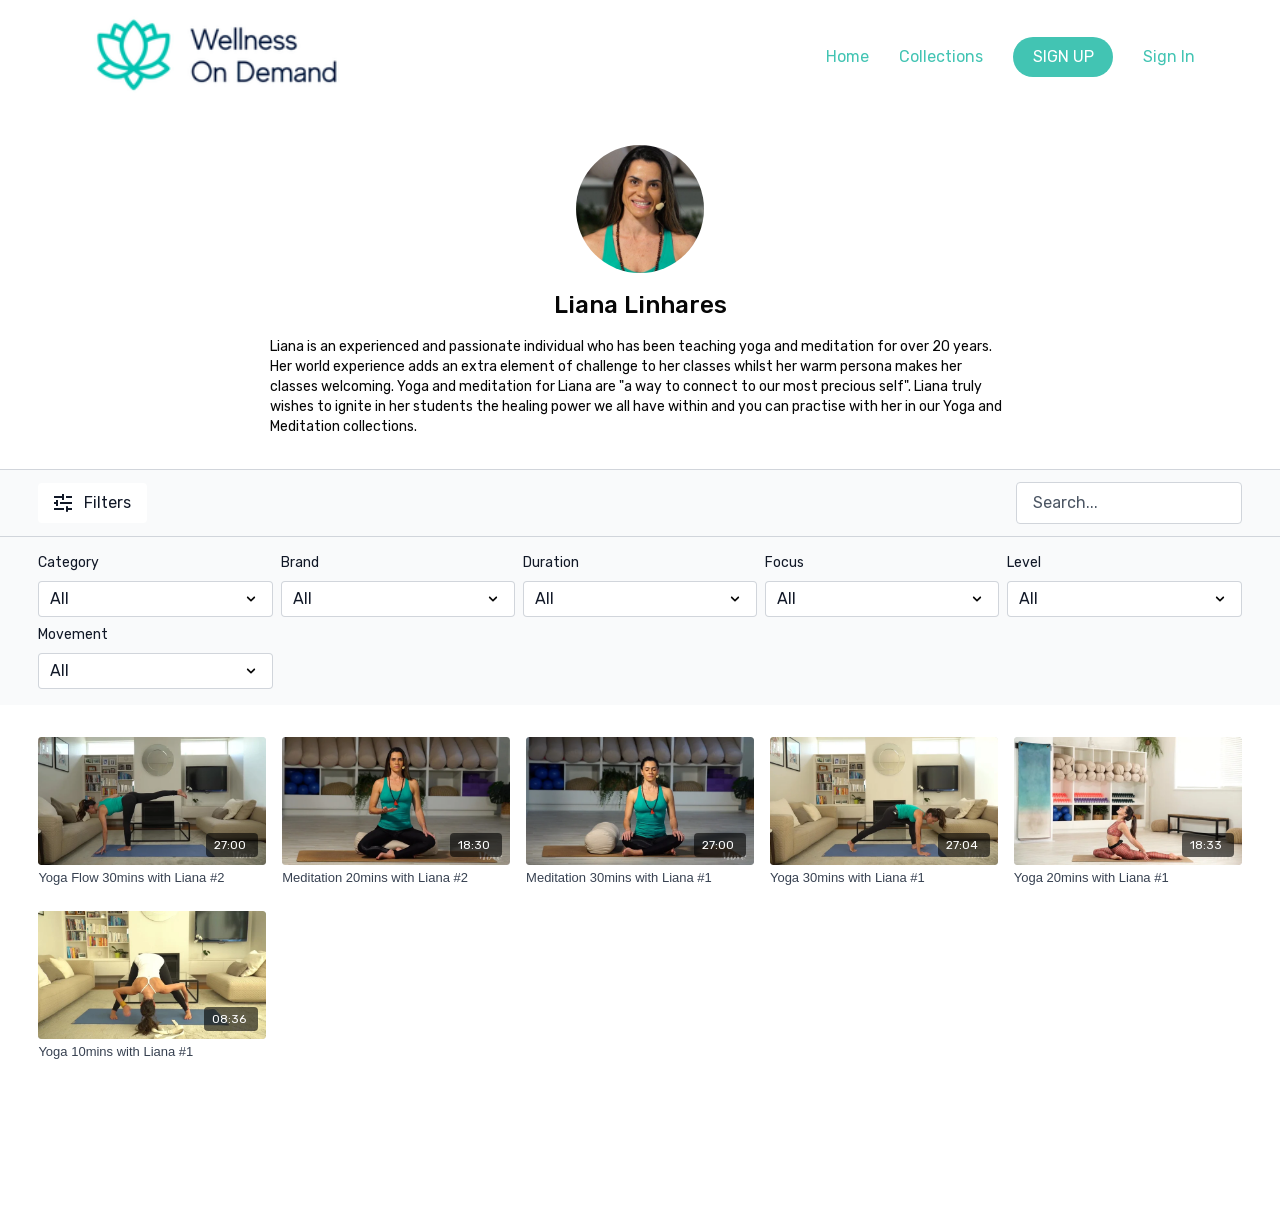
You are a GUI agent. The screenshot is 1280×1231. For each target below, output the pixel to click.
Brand (300, 562)
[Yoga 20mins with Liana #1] (1128, 878)
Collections (941, 56)
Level (1024, 562)
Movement (73, 634)
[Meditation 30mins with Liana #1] (640, 878)
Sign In (1169, 56)
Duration (551, 562)
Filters (92, 502)
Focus (784, 562)
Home (847, 56)
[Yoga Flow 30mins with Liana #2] (152, 878)
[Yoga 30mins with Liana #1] (884, 878)
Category (68, 562)
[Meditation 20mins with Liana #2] (396, 878)
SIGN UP (1063, 56)
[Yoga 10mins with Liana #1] (152, 1052)
